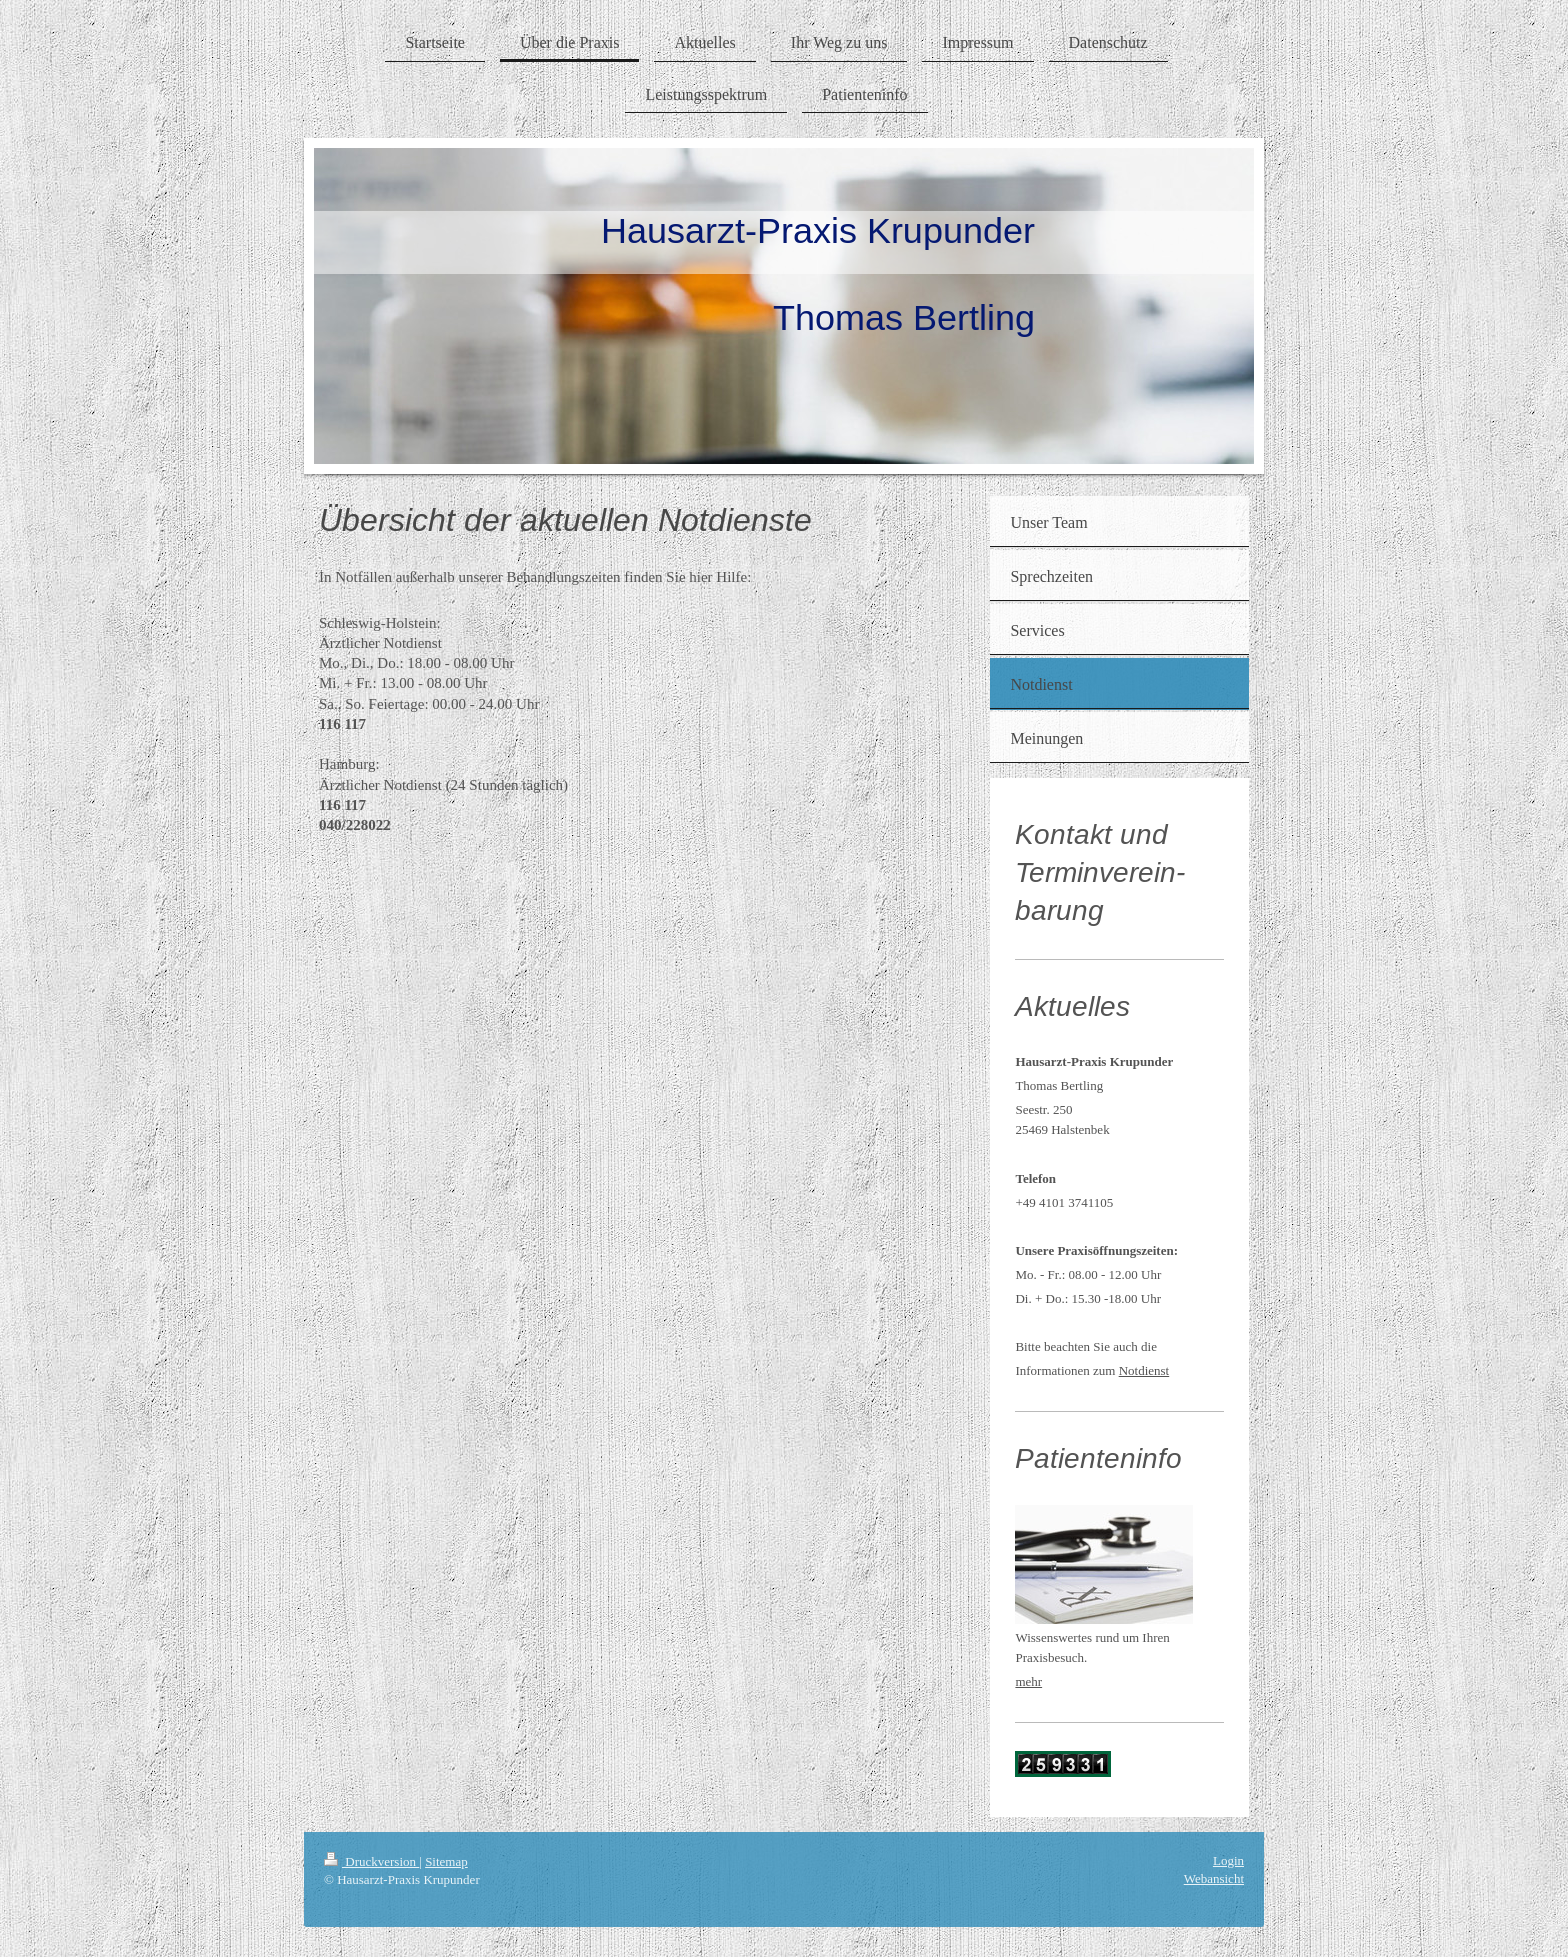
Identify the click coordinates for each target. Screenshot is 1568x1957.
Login (1228, 1860)
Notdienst (1144, 1370)
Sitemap (446, 1861)
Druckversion (371, 1861)
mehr (1028, 1681)
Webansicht (1214, 1878)
